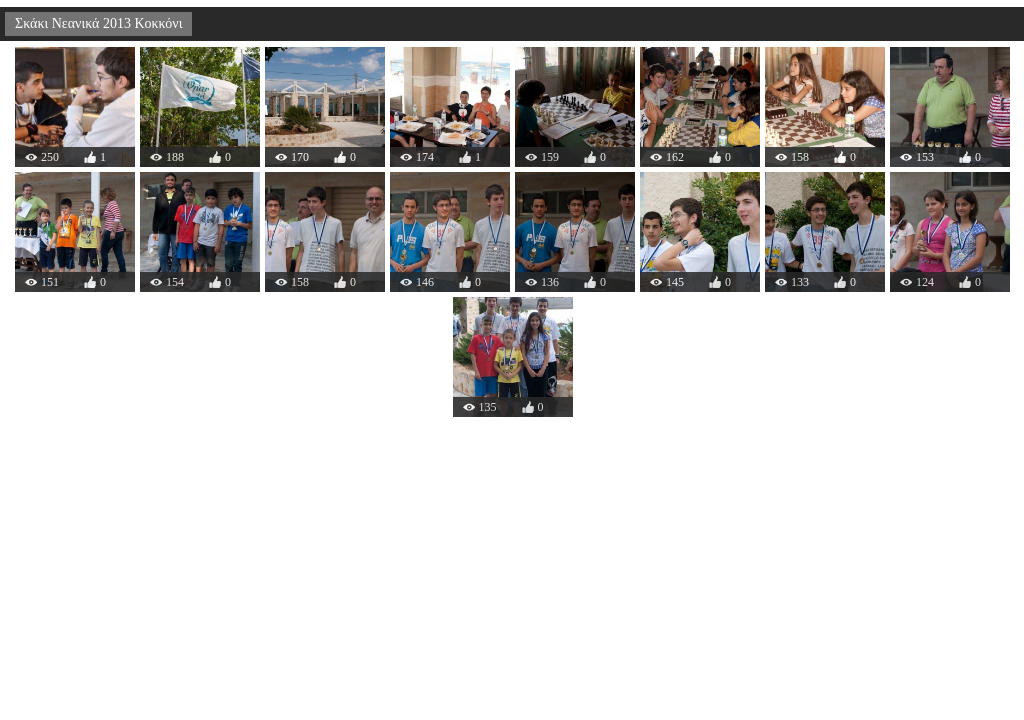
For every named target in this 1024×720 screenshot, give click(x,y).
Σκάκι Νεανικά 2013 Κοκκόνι (98, 23)
